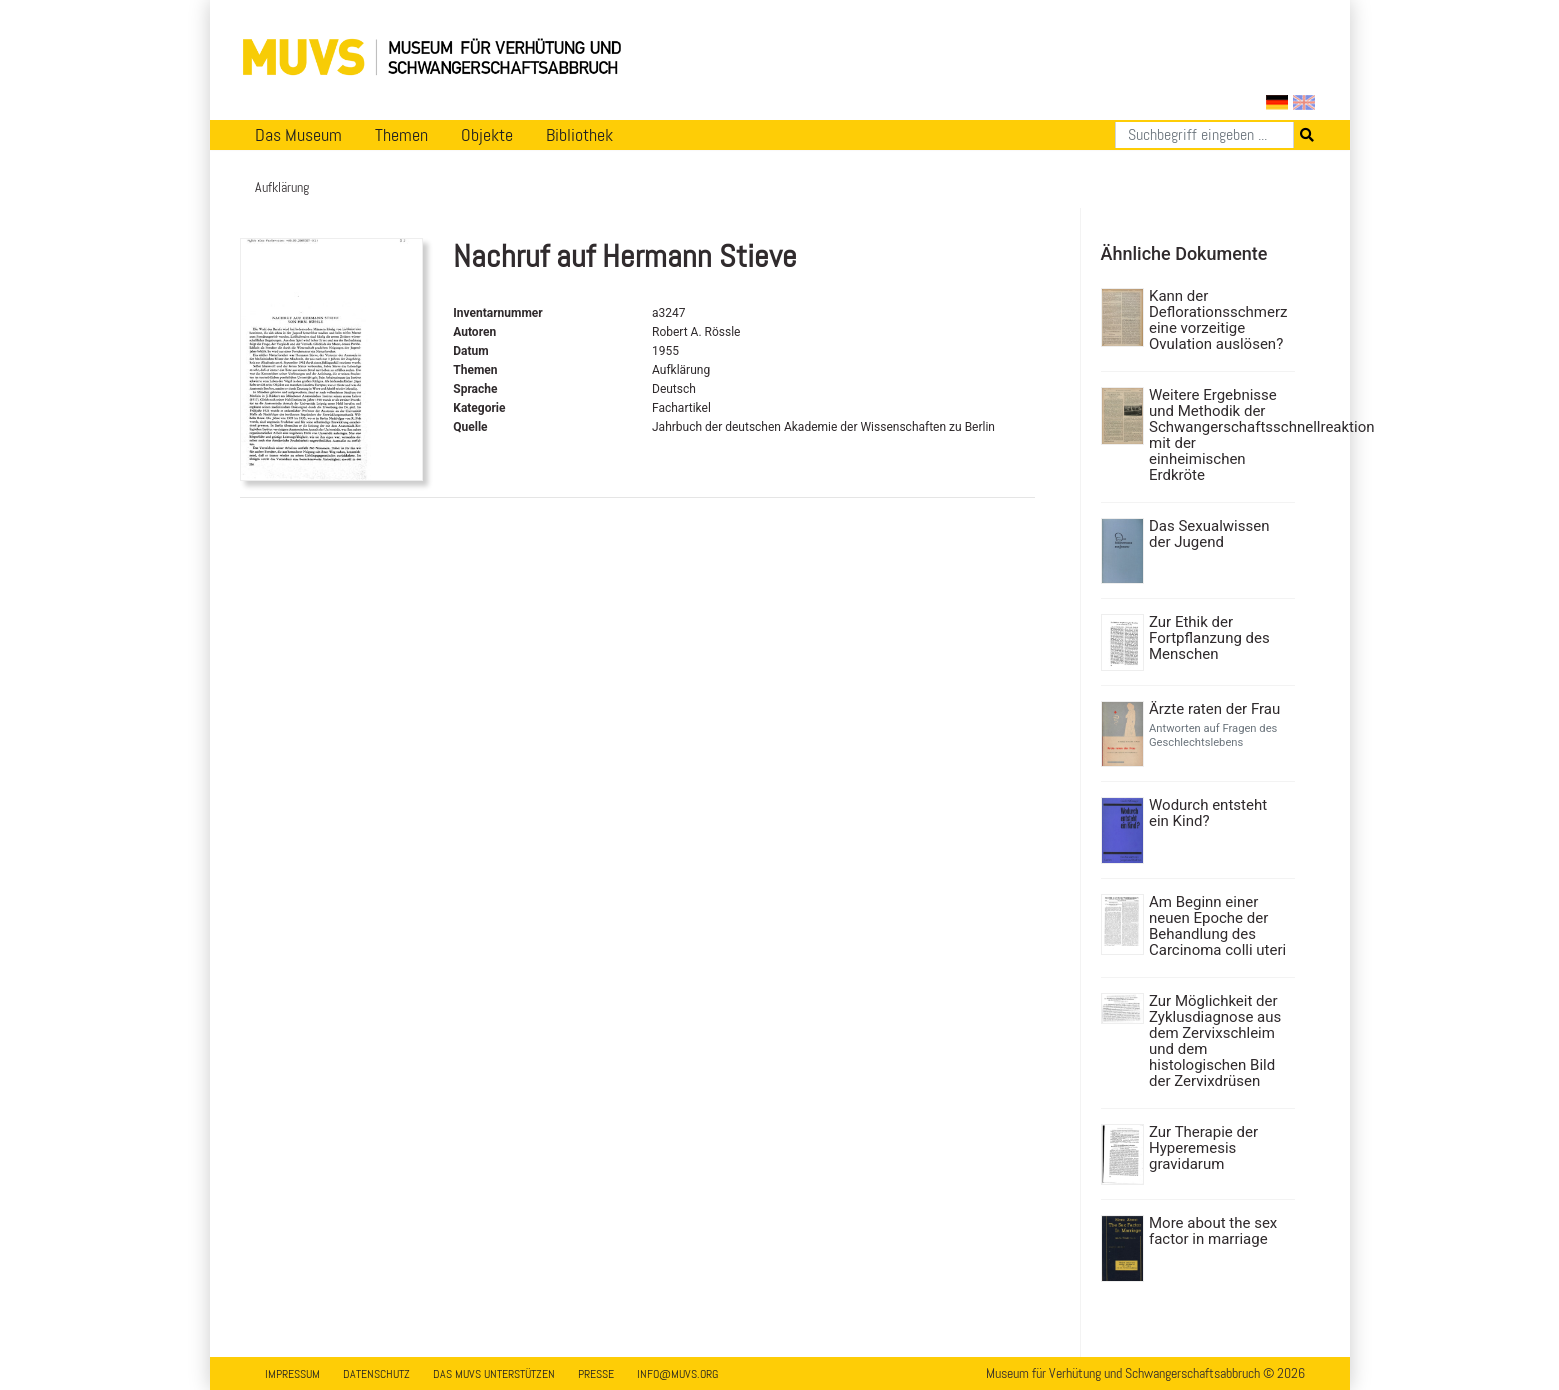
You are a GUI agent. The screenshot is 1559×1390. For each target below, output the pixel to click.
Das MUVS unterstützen (494, 1374)
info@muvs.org (677, 1374)
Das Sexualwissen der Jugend (1209, 534)
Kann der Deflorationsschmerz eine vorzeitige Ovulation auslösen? (1218, 320)
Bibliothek (579, 135)
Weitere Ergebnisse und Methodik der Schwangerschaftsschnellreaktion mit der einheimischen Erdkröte (1219, 435)
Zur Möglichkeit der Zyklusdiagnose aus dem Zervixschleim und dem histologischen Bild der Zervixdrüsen (1215, 1041)
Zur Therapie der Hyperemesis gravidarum (1203, 1148)
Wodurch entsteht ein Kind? (1208, 813)
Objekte (487, 135)
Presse (596, 1374)
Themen (401, 135)
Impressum (292, 1374)
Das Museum (298, 135)
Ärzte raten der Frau (1214, 709)
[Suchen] (1204, 135)
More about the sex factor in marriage (1213, 1231)
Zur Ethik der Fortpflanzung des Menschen (1209, 638)
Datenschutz (376, 1374)
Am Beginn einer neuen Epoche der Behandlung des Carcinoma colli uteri (1217, 926)
